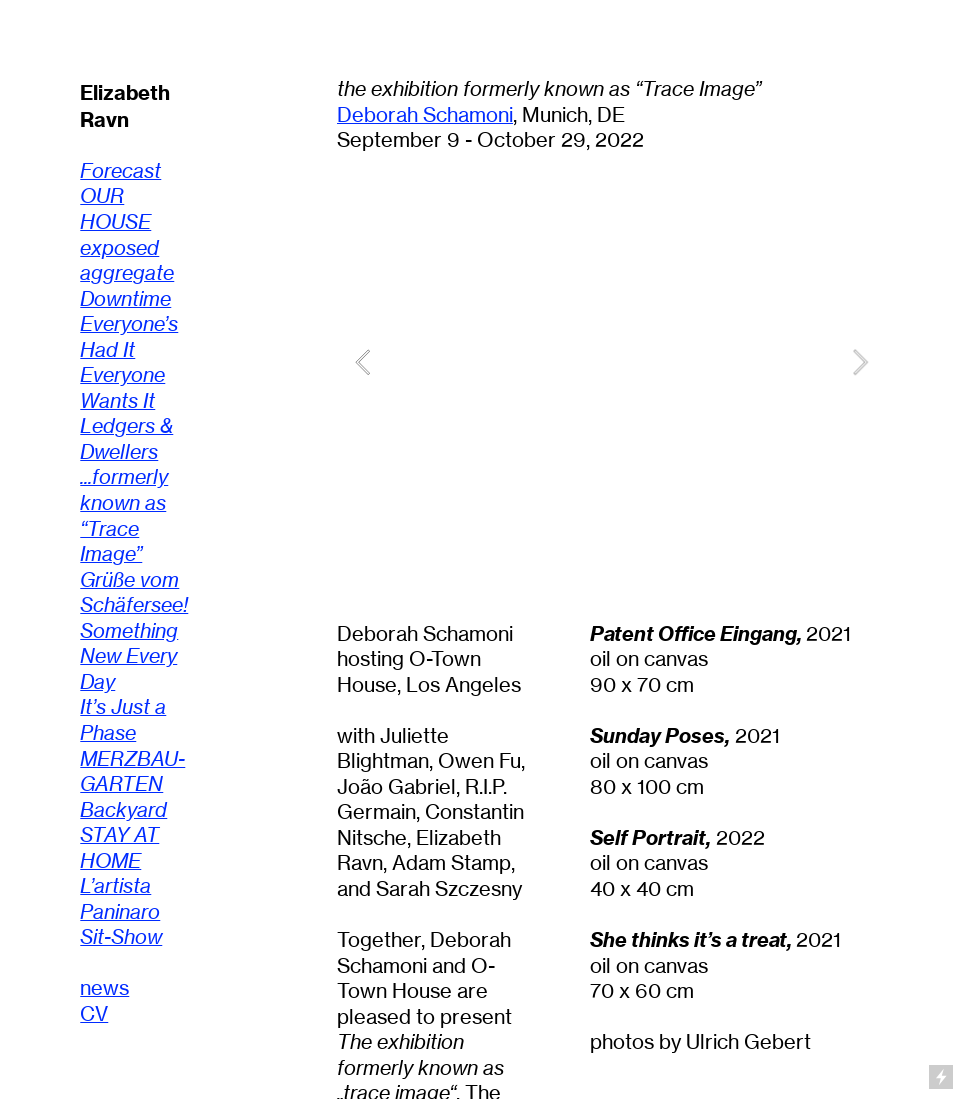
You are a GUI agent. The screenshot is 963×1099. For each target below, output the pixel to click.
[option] (611, 362)
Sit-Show (121, 937)
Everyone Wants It (122, 388)
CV (94, 1014)
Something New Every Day (129, 656)
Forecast (120, 171)
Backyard (123, 810)
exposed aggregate (127, 261)
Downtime (125, 299)
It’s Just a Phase (123, 720)
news (104, 988)
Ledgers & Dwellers (126, 439)
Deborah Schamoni (425, 115)
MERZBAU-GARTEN (132, 772)
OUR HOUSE (115, 209)
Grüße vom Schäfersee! (134, 593)
